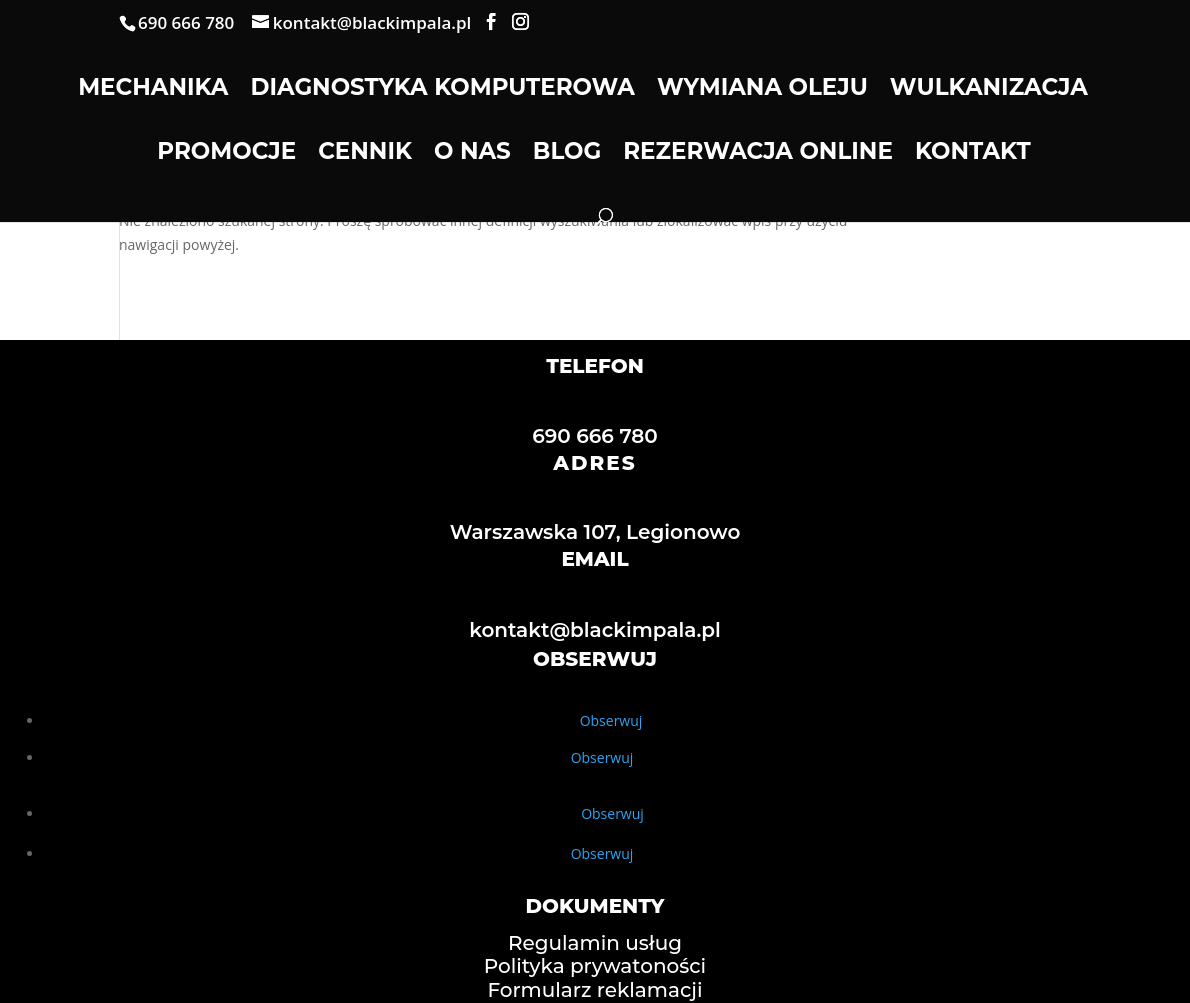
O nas (472, 154)
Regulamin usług (595, 943)
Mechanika (153, 90)
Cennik (365, 154)
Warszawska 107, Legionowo (595, 532)
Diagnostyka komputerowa (442, 90)
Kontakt (973, 154)
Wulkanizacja (989, 90)
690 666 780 (595, 436)
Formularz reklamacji (594, 990)
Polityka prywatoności (595, 966)
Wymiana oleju (762, 90)
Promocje (226, 154)
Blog (567, 154)
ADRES (594, 463)
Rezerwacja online (758, 154)
